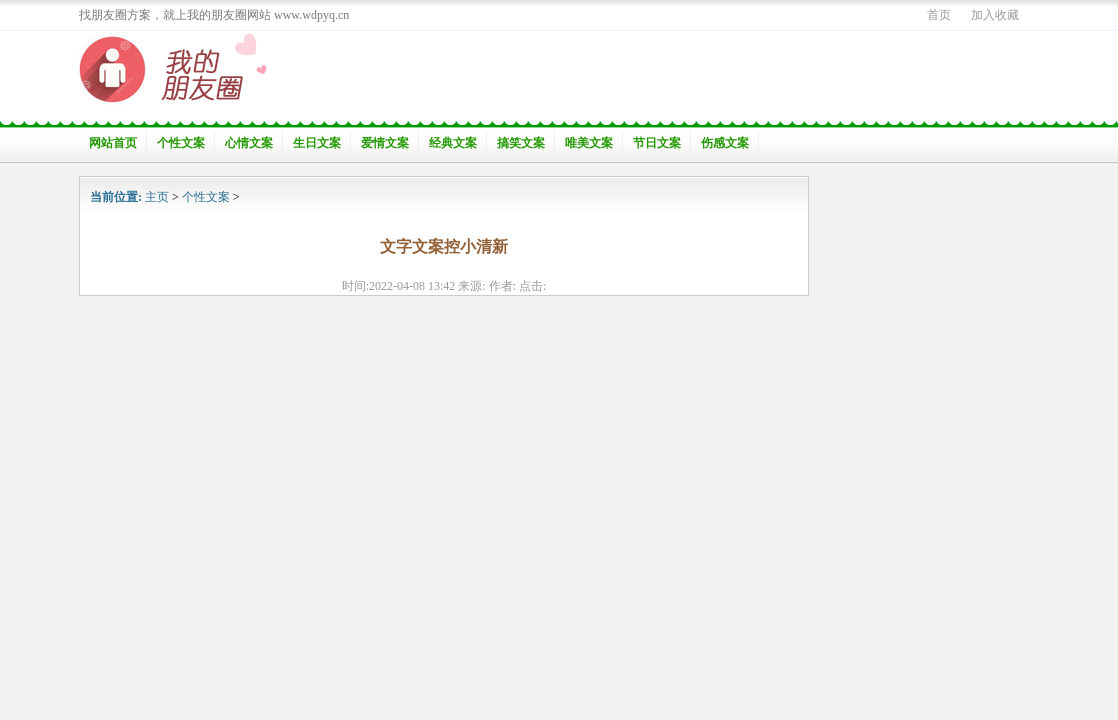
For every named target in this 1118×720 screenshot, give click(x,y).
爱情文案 (385, 143)
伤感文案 (725, 143)
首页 (939, 15)
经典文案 (453, 143)
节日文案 (657, 143)
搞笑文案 (521, 143)
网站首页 (113, 143)
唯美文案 (589, 143)
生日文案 (317, 143)
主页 (157, 197)
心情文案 (249, 143)
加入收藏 (995, 15)
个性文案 (181, 143)
